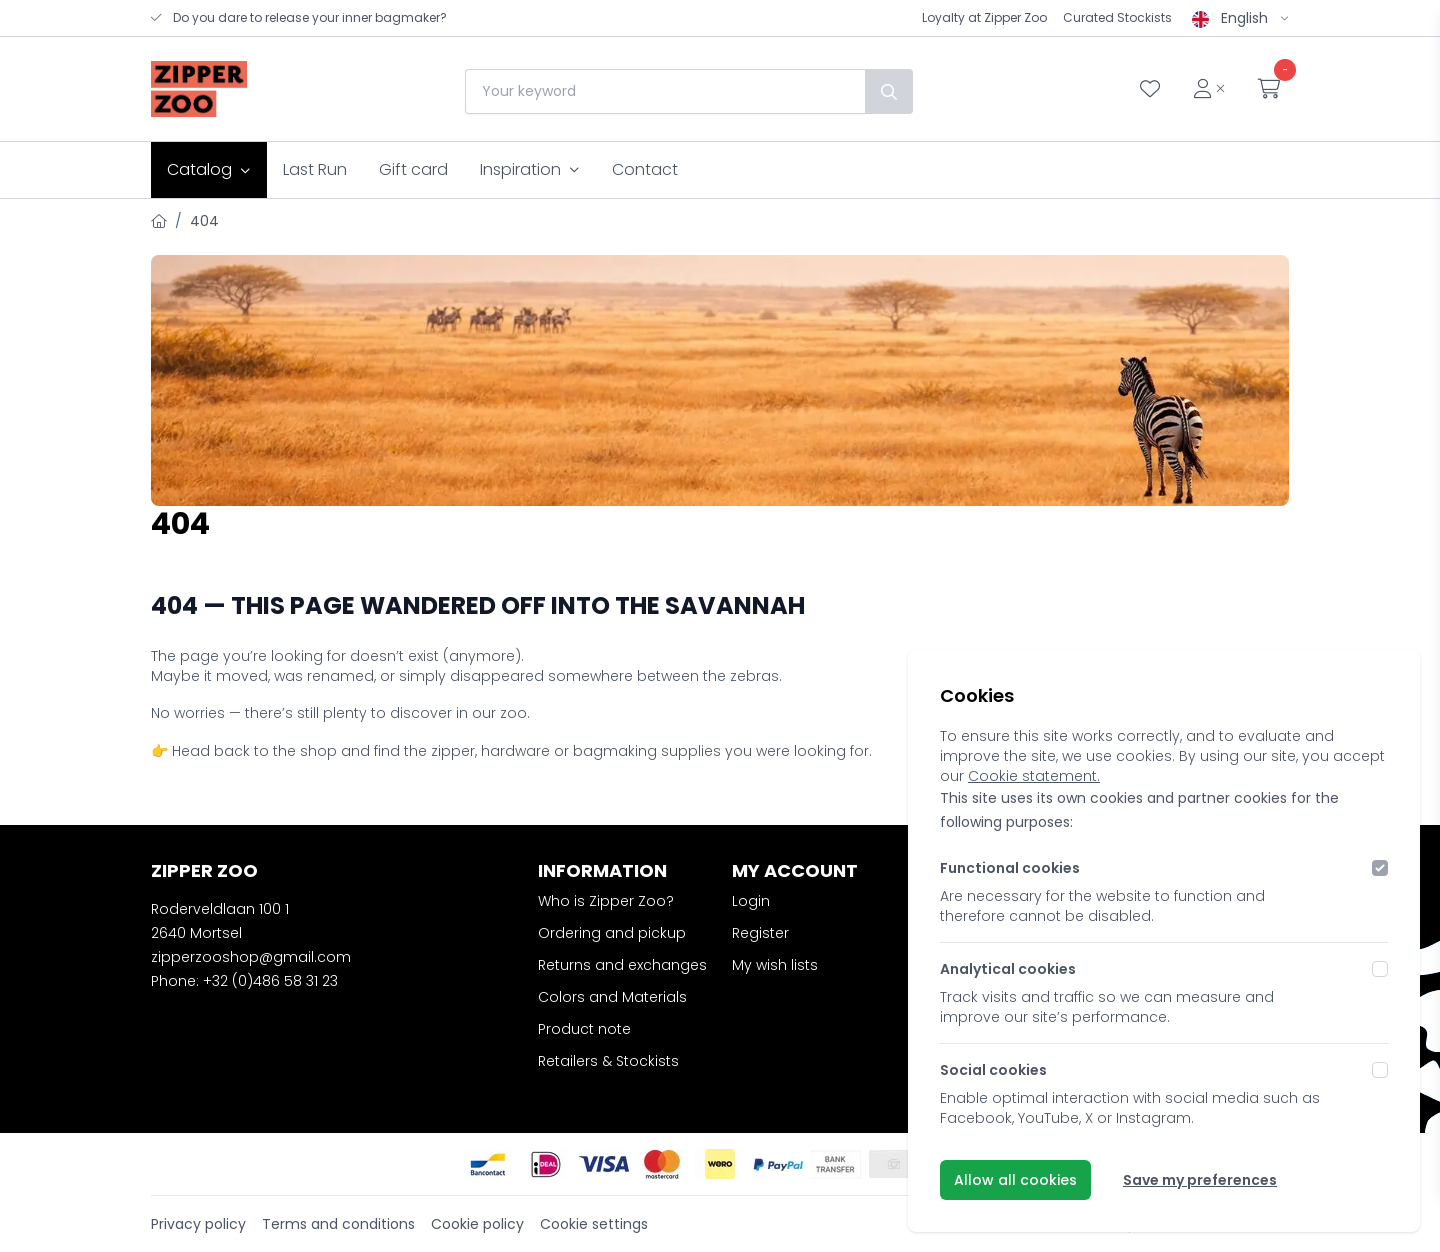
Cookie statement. (1034, 776)
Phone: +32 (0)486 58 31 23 (244, 981)
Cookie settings (594, 1224)
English (1240, 18)
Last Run (315, 169)
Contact (645, 169)
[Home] (159, 221)
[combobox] (664, 91)
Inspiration (530, 169)
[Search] (888, 91)
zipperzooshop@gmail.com (251, 957)
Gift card (413, 169)
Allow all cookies (1015, 1180)
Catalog (209, 169)
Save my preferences (1200, 1180)
